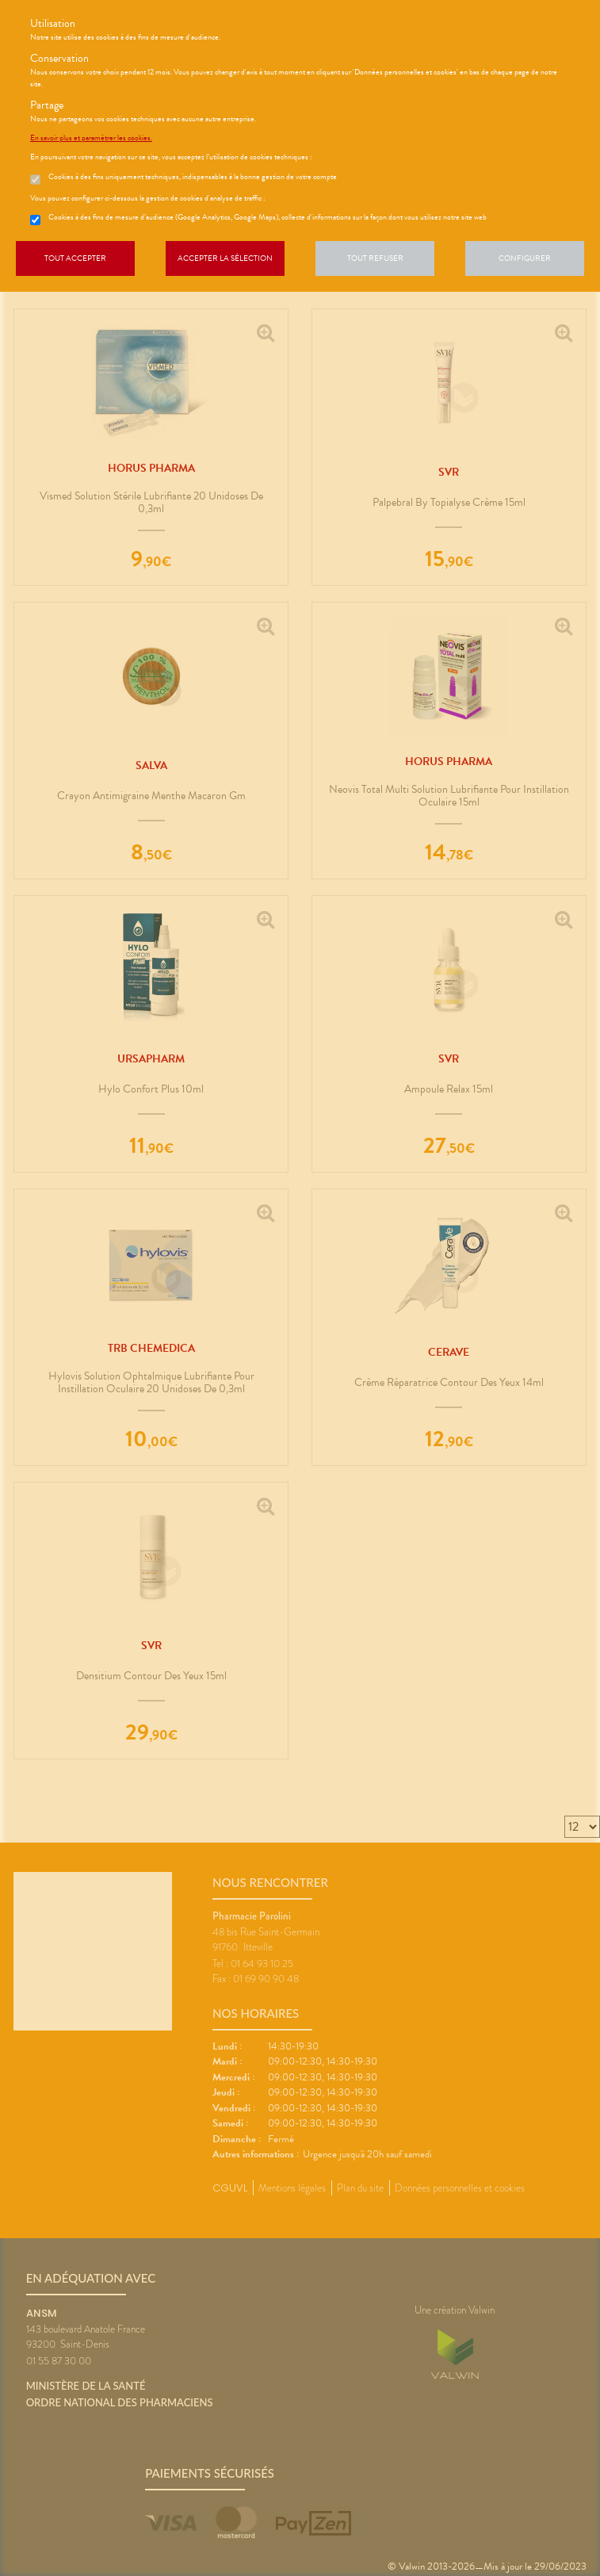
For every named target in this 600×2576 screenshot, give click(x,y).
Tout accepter (75, 258)
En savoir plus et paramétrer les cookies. (91, 138)
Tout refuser (375, 258)
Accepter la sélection (225, 258)
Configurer (525, 258)
